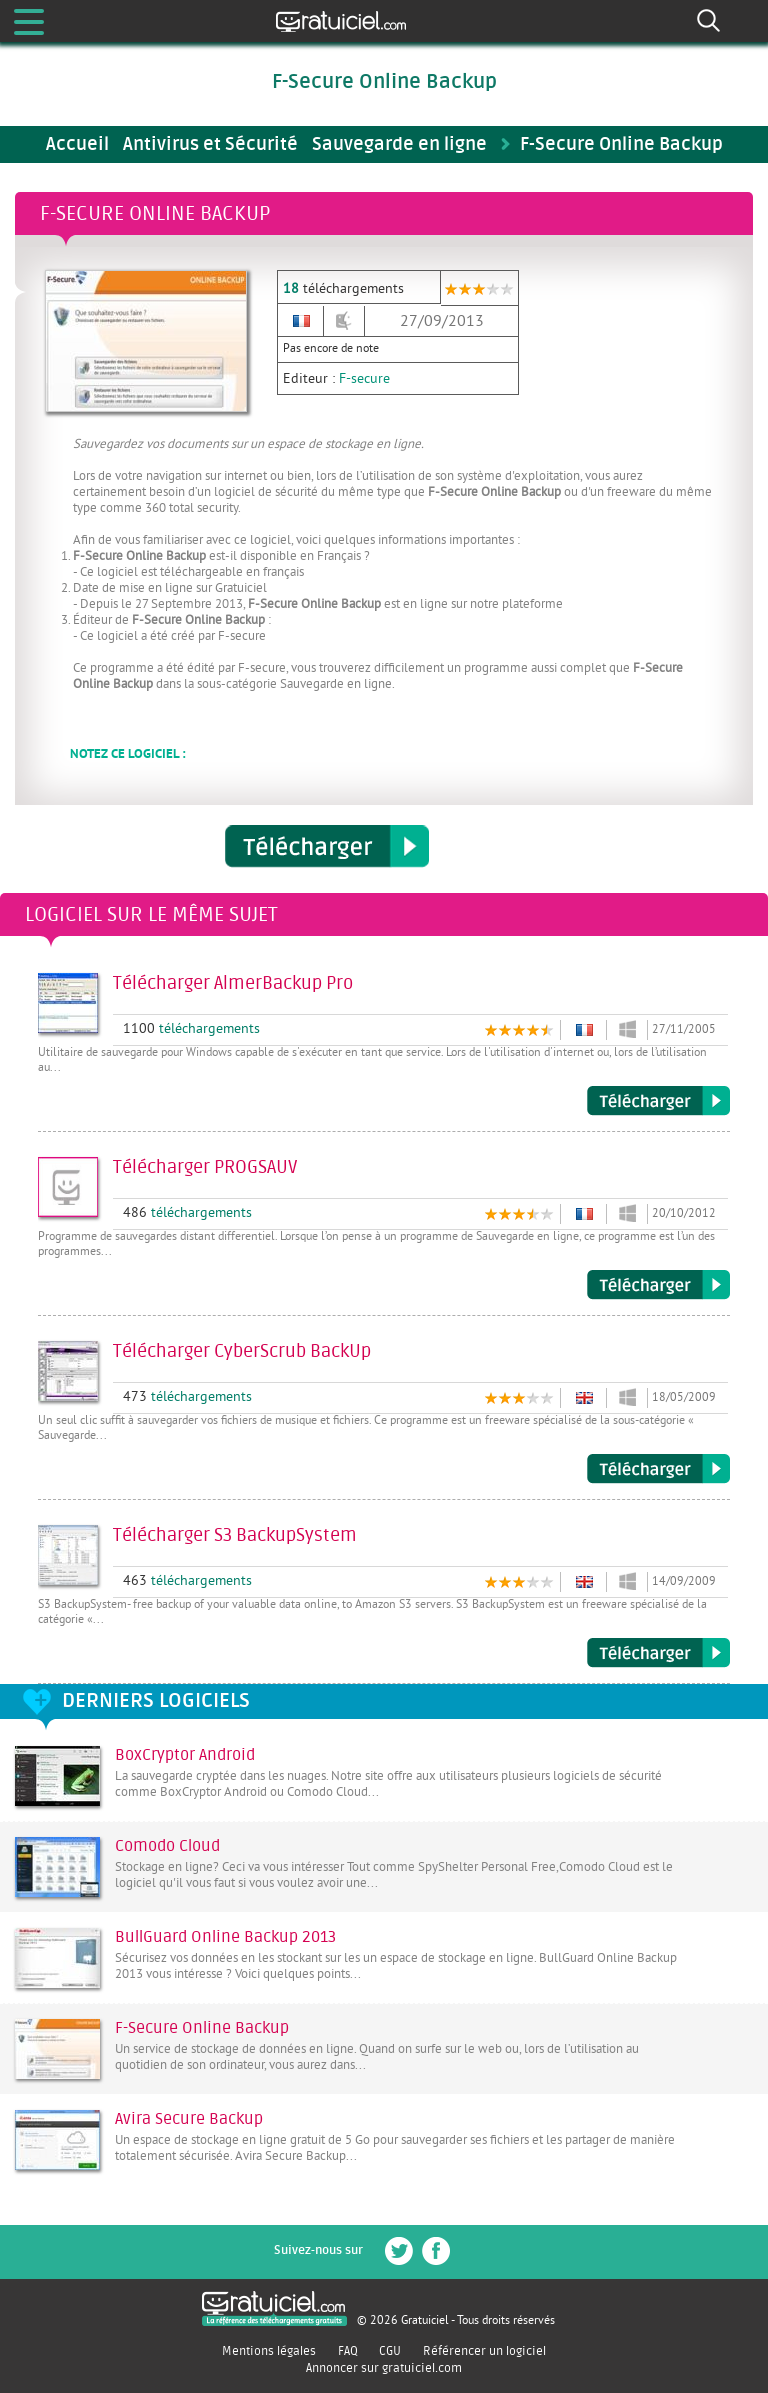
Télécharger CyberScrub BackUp (658, 1469)
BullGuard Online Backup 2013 (225, 1937)
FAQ (348, 2351)
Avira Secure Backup (189, 2119)
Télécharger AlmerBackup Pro (658, 1101)
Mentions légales (269, 2351)
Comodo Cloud (167, 1846)
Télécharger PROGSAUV (658, 1285)
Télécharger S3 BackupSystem (658, 1653)
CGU (390, 2351)
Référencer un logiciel (484, 2351)
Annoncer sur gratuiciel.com (384, 2368)
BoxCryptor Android (185, 1755)
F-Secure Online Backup (202, 2028)
